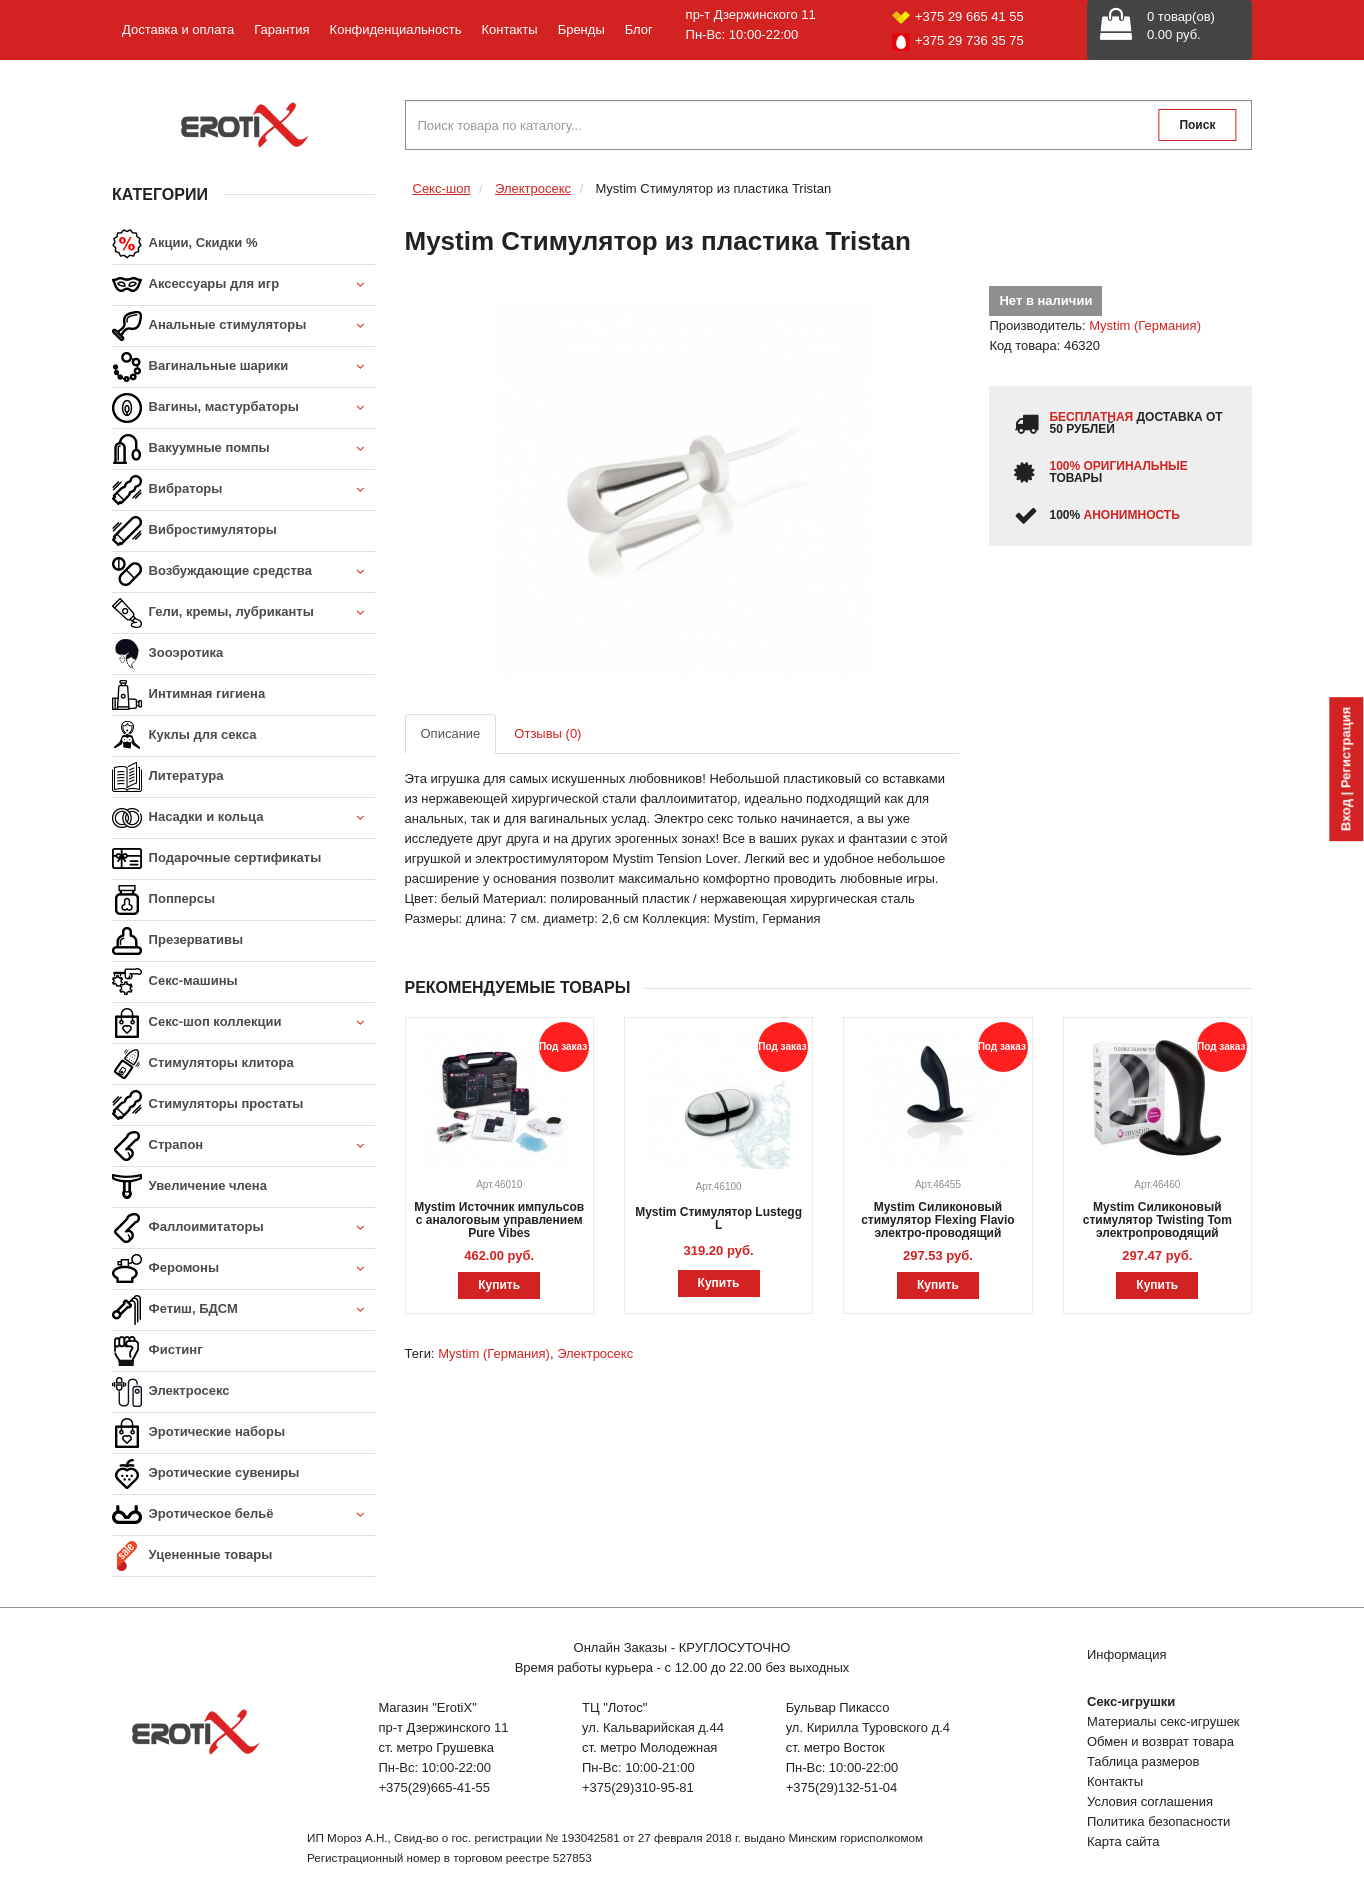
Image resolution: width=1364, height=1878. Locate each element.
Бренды (581, 29)
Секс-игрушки (1131, 1701)
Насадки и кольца (243, 818)
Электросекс (170, 1392)
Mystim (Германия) (1145, 325)
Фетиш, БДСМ (243, 1310)
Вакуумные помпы (243, 449)
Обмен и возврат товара (1160, 1741)
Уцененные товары (192, 1556)
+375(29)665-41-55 (434, 1787)
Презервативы (177, 941)
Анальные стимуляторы (243, 326)
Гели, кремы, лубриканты (243, 613)
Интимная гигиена (188, 695)
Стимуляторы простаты (207, 1105)
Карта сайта (1123, 1841)
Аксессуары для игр (243, 285)
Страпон (243, 1146)
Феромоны (243, 1269)
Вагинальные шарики (243, 367)
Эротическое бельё (243, 1515)
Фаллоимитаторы (243, 1228)
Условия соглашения (1150, 1801)
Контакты (509, 29)
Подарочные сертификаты (216, 859)
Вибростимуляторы (194, 531)
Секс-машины (175, 982)
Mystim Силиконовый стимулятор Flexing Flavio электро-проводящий (938, 1220)
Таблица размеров (1143, 1761)
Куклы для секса (184, 736)
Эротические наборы (198, 1433)
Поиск (1197, 125)
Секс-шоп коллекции (243, 1023)
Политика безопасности (1158, 1821)
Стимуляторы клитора (203, 1064)
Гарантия (281, 29)
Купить (499, 1285)
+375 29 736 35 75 (958, 42)
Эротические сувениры (205, 1474)
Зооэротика (167, 654)
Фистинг (157, 1351)
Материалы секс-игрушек (1163, 1721)
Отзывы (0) (547, 733)
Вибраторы (243, 490)
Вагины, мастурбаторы (243, 408)
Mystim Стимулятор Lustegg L (718, 1218)
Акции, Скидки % (185, 244)
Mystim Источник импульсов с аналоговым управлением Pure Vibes (499, 1220)
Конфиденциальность (396, 29)
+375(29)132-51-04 (842, 1787)
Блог (639, 29)
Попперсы (163, 900)
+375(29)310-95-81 (638, 1787)
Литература (167, 777)
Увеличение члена (189, 1187)
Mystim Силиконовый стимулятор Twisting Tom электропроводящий (1157, 1220)
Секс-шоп (442, 188)
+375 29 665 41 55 (958, 16)
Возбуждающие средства (243, 572)
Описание (451, 733)
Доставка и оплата (178, 29)
